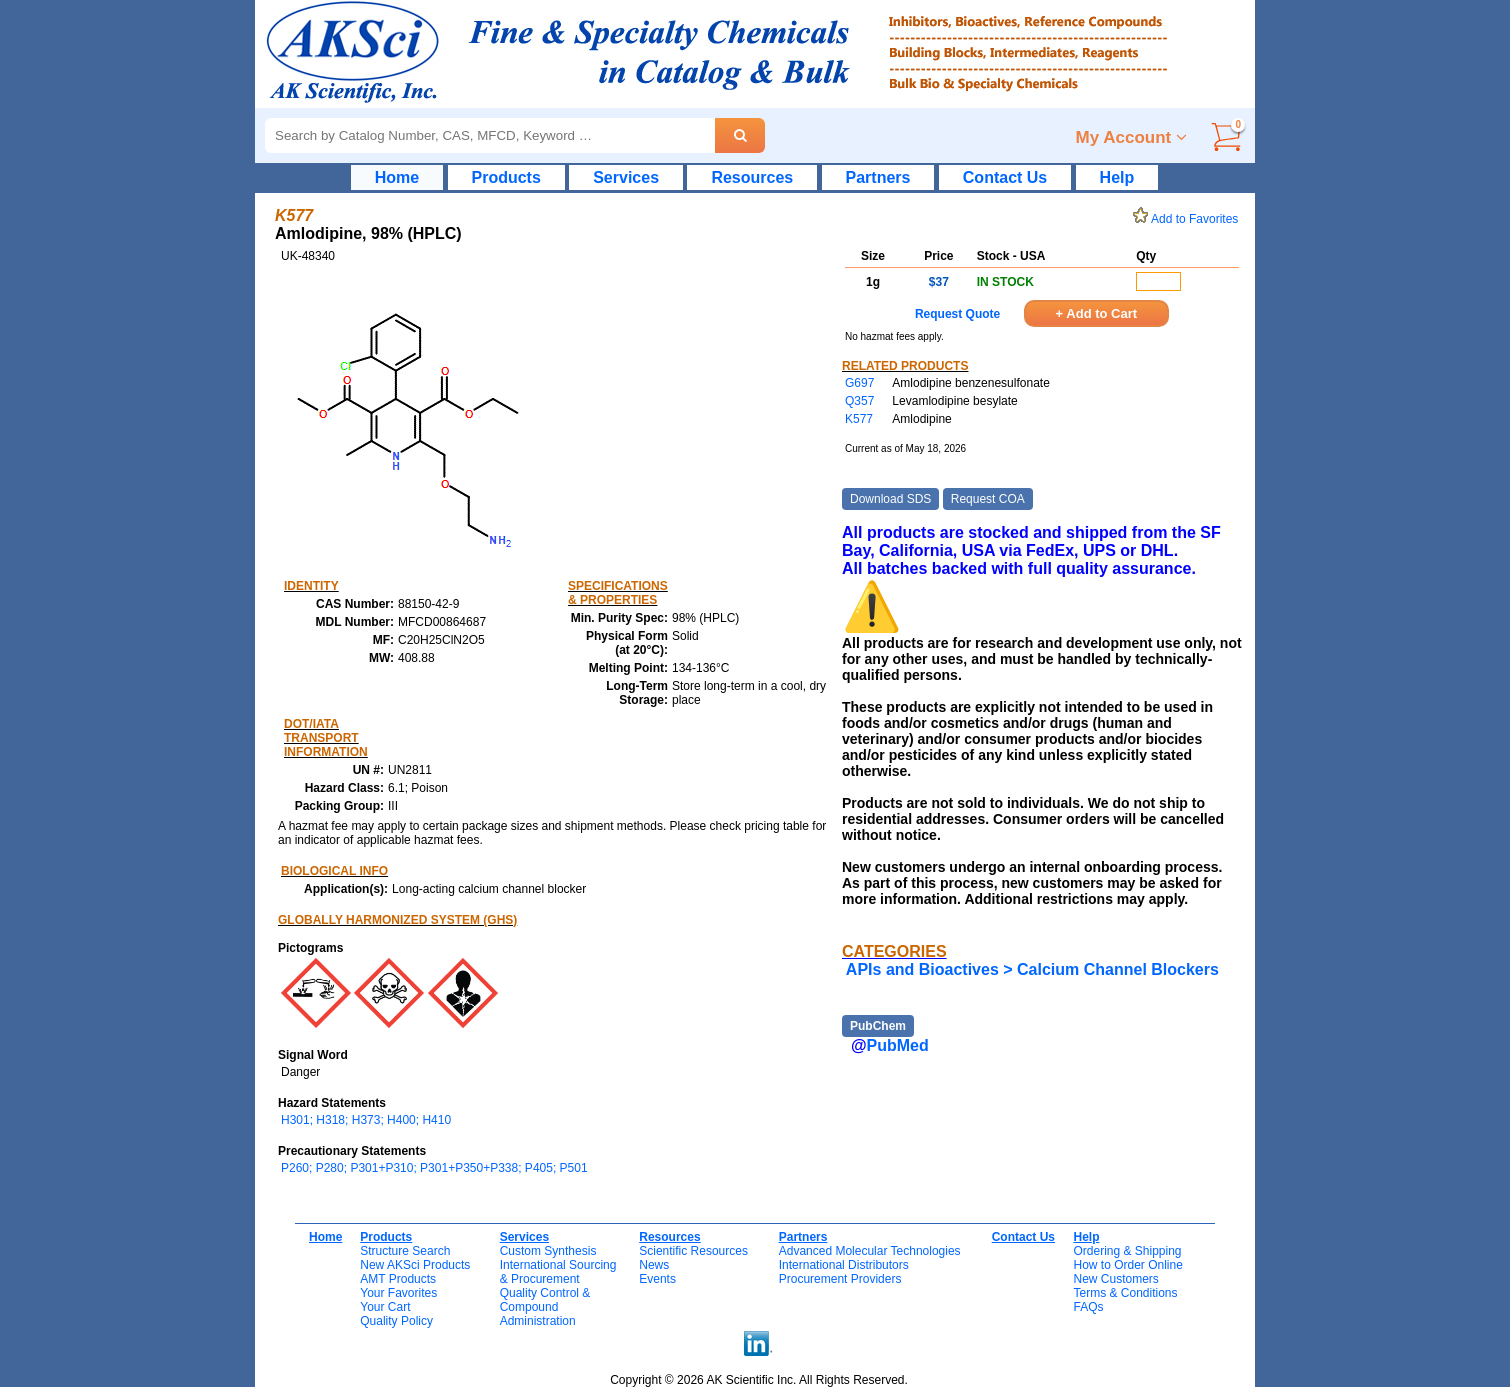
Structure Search (405, 1251)
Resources (752, 177)
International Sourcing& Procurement (558, 1272)
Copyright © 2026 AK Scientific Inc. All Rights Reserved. (759, 1380)
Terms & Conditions (1125, 1293)
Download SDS (890, 499)
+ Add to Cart (1097, 313)
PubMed (898, 1045)
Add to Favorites (1189, 219)
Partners (878, 177)
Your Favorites (398, 1293)
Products (506, 177)
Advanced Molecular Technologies (870, 1251)
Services (626, 177)
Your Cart (385, 1307)
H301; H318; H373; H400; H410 (366, 1120)
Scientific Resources (693, 1251)
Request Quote (957, 314)
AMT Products (398, 1279)
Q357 (859, 401)
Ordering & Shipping (1127, 1251)
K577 (859, 419)
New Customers (1115, 1279)
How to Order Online (1127, 1265)
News (654, 1265)
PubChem (878, 1026)
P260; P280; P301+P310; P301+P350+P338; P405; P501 (434, 1168)
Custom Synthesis (548, 1251)
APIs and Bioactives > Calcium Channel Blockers (1032, 969)
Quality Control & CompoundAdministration (545, 1307)
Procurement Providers (840, 1279)
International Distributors (844, 1265)
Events (657, 1279)
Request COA (988, 499)
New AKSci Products (415, 1265)
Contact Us (1005, 177)
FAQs (1088, 1307)
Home (397, 177)
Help (1117, 177)
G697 (859, 383)
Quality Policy (396, 1321)
